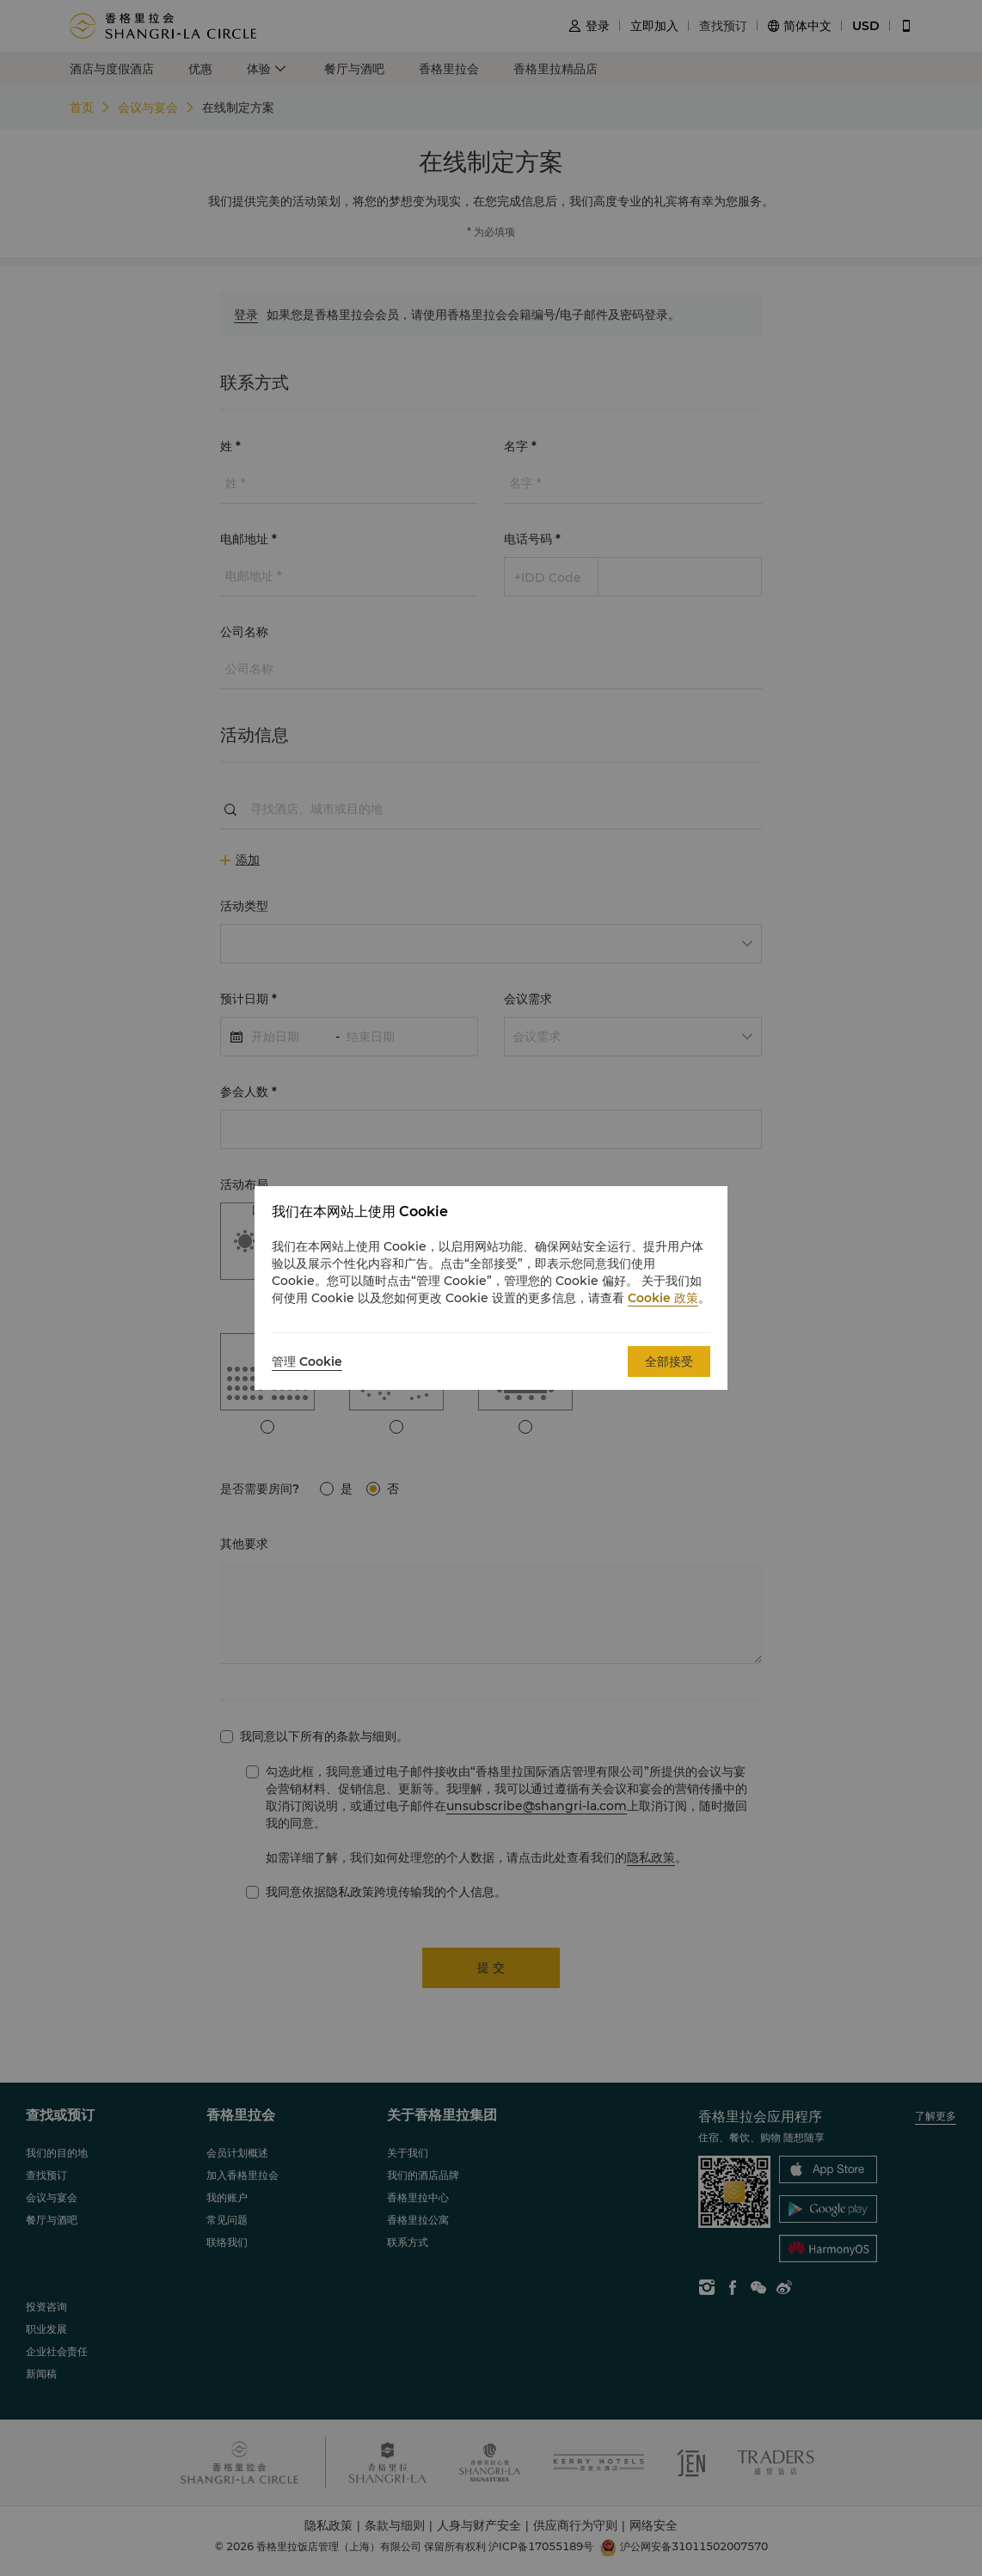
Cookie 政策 (663, 1298)
